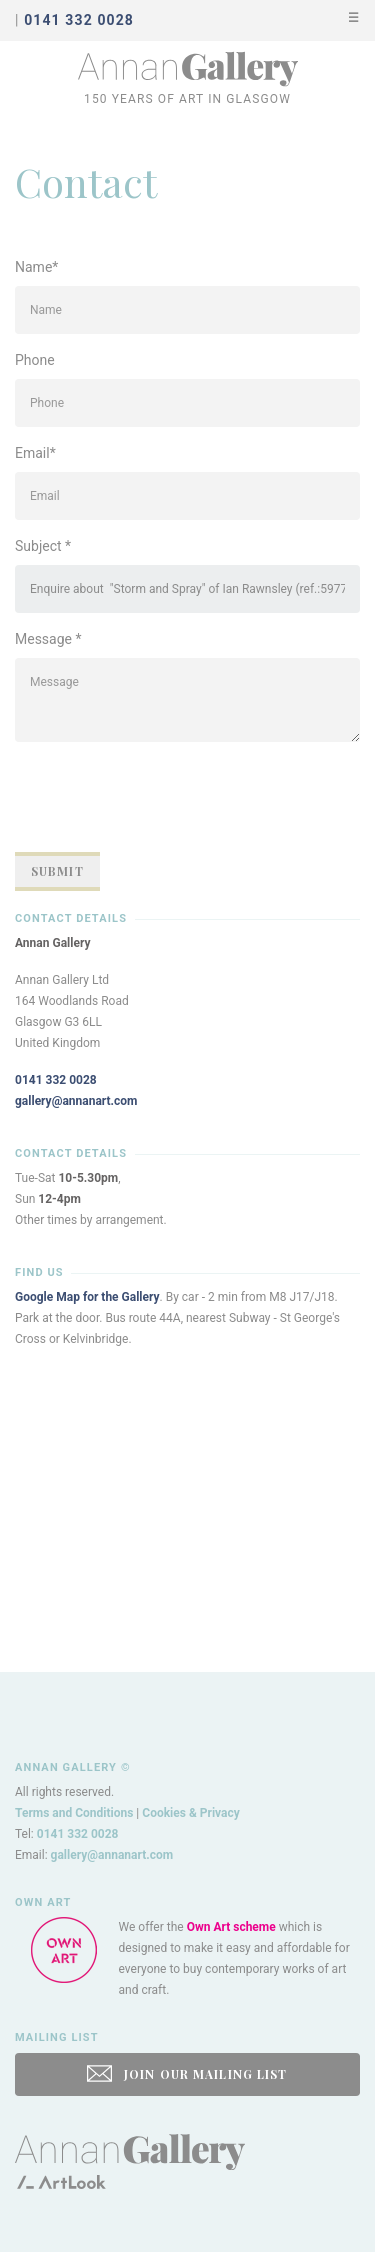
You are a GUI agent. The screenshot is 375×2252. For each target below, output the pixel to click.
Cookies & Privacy (191, 1813)
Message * (48, 639)
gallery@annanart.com (76, 1101)
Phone (35, 360)
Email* (35, 453)
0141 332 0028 (56, 1080)
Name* (36, 267)
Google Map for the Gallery (87, 1297)
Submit (57, 871)
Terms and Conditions (74, 1813)
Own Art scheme (231, 1927)
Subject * (43, 546)
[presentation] (167, 797)
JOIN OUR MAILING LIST (187, 2073)
